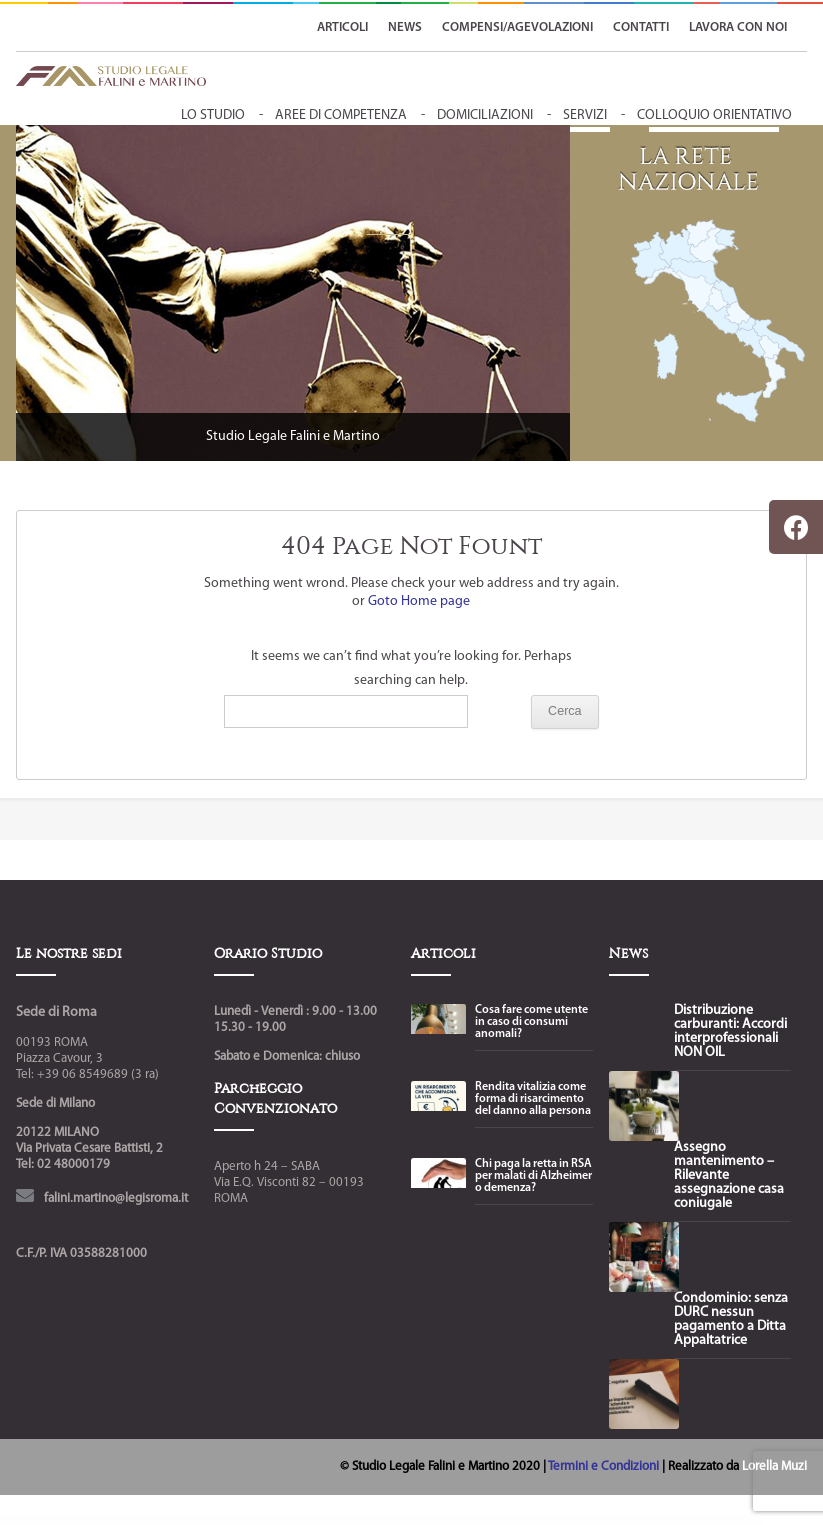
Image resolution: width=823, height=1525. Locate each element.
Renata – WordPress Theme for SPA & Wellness (459, 1521)
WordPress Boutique (220, 1521)
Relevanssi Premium (286, 1521)
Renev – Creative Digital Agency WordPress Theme (501, 1521)
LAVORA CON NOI (738, 27)
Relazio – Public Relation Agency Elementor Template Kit (253, 1521)
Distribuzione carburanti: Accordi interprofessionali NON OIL (730, 1032)
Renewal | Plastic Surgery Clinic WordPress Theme (543, 1521)
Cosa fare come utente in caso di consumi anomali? (531, 1022)
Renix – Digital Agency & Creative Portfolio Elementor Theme (588, 1521)
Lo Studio (213, 115)
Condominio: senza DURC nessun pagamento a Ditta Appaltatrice (731, 1320)
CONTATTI (641, 27)
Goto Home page (419, 601)
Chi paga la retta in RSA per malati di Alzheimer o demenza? (533, 1176)
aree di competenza (341, 115)
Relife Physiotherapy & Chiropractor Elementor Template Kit (321, 1521)
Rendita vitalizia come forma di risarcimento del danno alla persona (533, 1099)
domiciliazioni (485, 115)
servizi (585, 115)
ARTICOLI (342, 27)
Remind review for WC (428, 1521)
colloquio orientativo (714, 115)
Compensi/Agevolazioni (517, 27)
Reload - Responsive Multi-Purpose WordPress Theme (370, 1521)
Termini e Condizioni (605, 1466)
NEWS (405, 27)
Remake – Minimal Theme (406, 1521)
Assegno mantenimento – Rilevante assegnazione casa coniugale (729, 1176)
